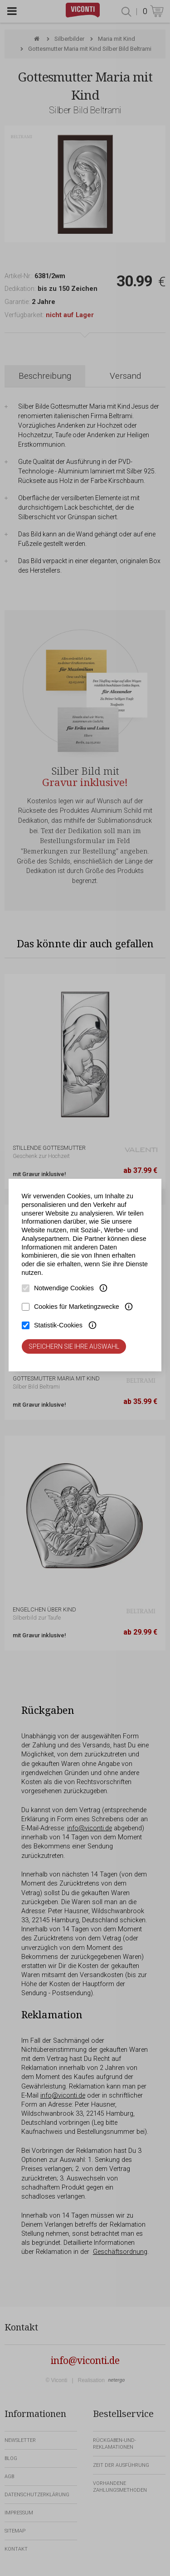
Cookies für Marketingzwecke (76, 1306)
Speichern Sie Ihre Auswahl (74, 1346)
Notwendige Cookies (64, 1288)
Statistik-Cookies (58, 1325)
